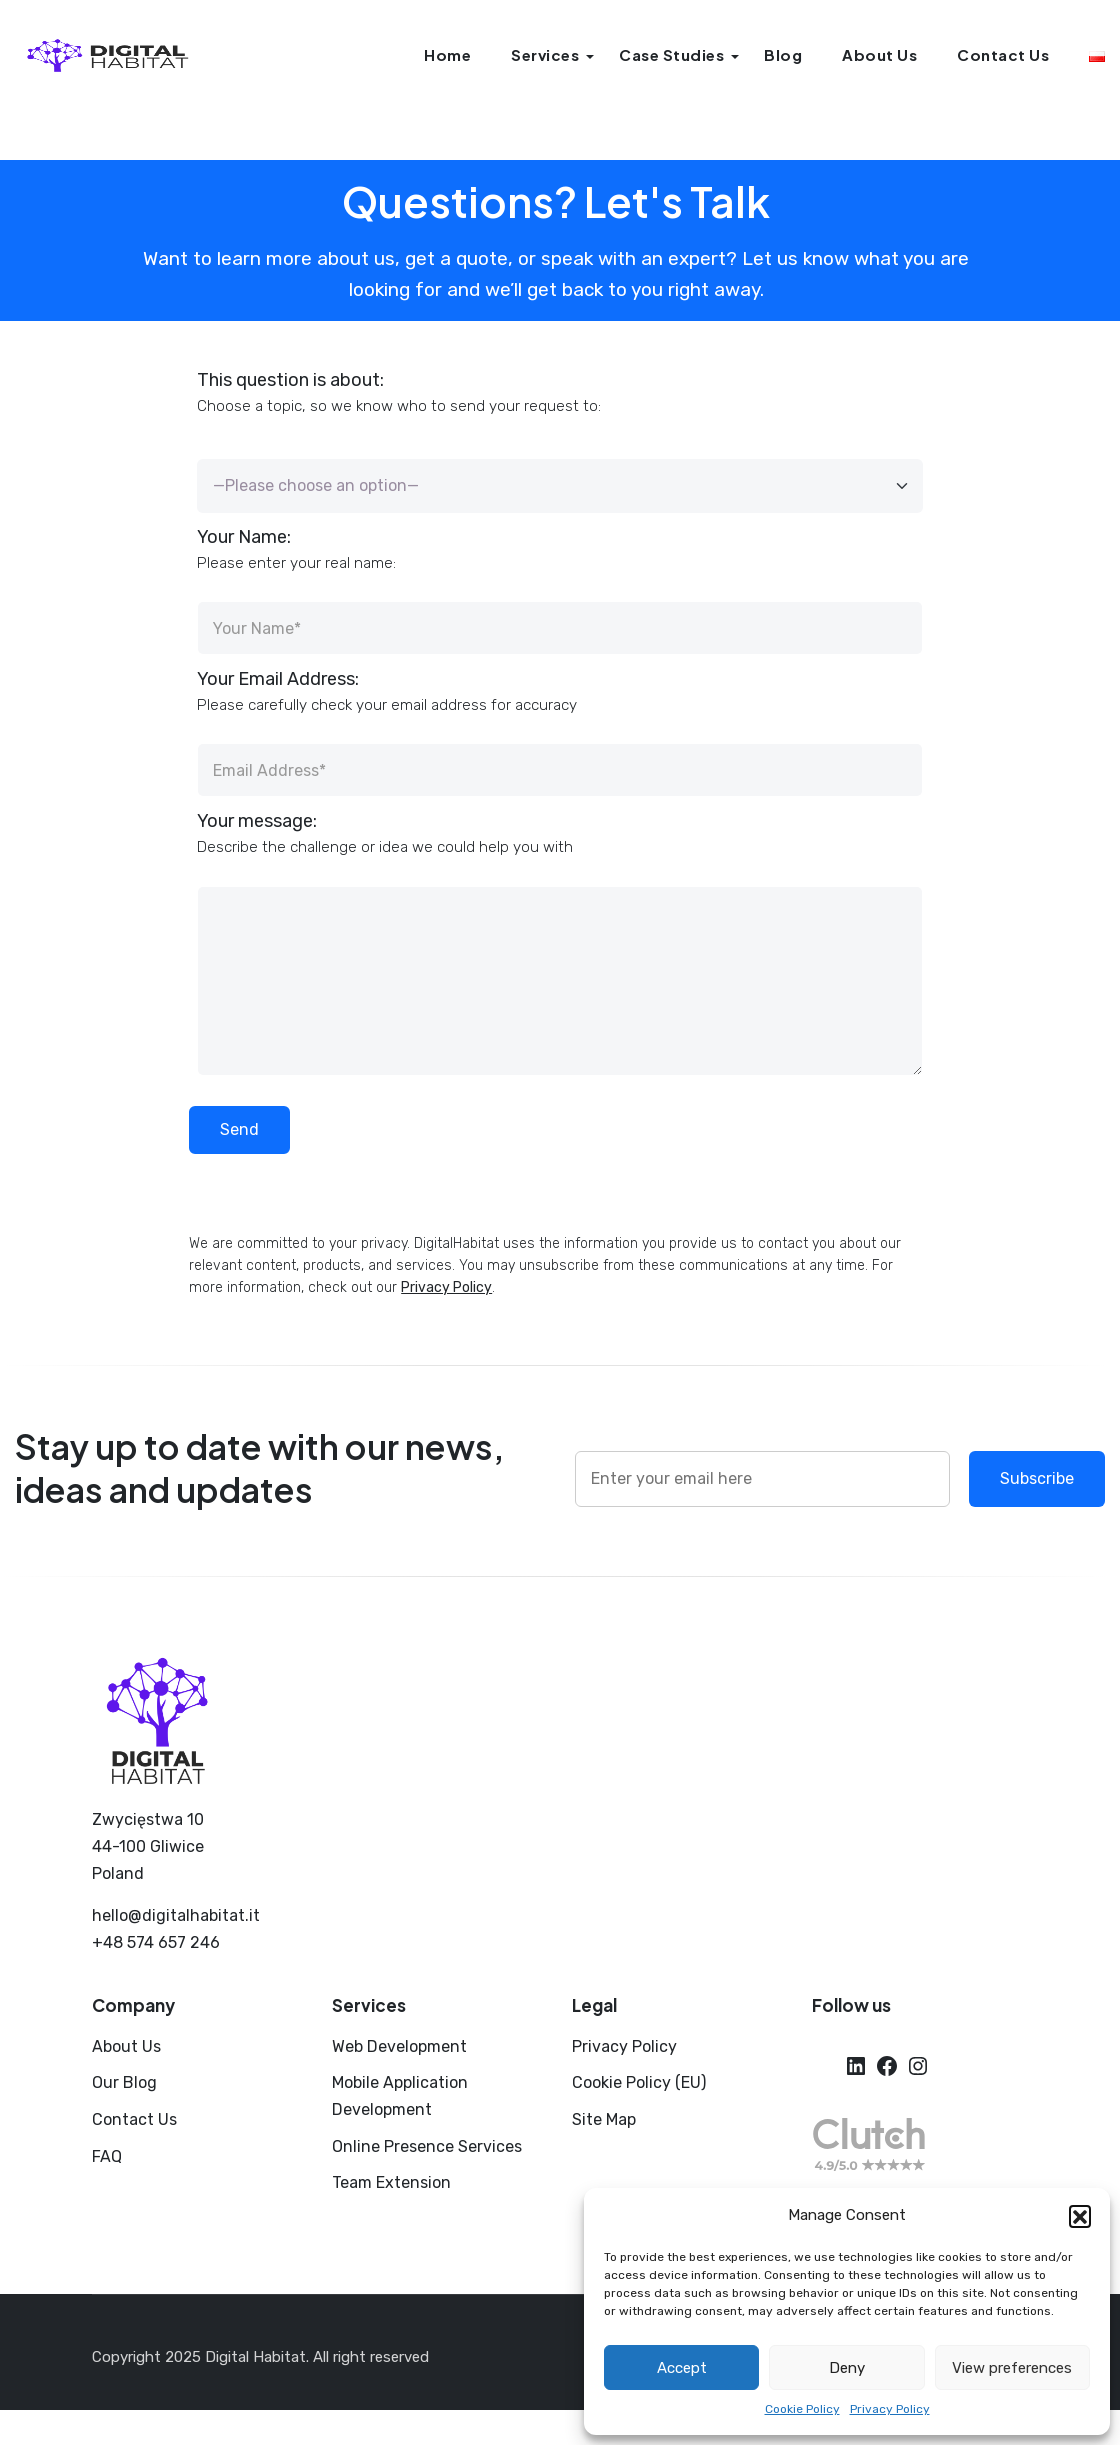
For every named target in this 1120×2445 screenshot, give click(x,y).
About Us (879, 54)
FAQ (107, 2156)
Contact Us (1003, 54)
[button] (1080, 2216)
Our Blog (124, 2082)
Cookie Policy (802, 2409)
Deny (847, 2368)
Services (545, 54)
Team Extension (391, 2182)
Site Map (604, 2119)
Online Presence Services (427, 2146)
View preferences (1012, 2368)
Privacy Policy (890, 2409)
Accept (682, 2368)
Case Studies (671, 54)
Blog (783, 54)
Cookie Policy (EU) (639, 2082)
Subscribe (1037, 1478)
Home (447, 54)
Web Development (399, 2046)
